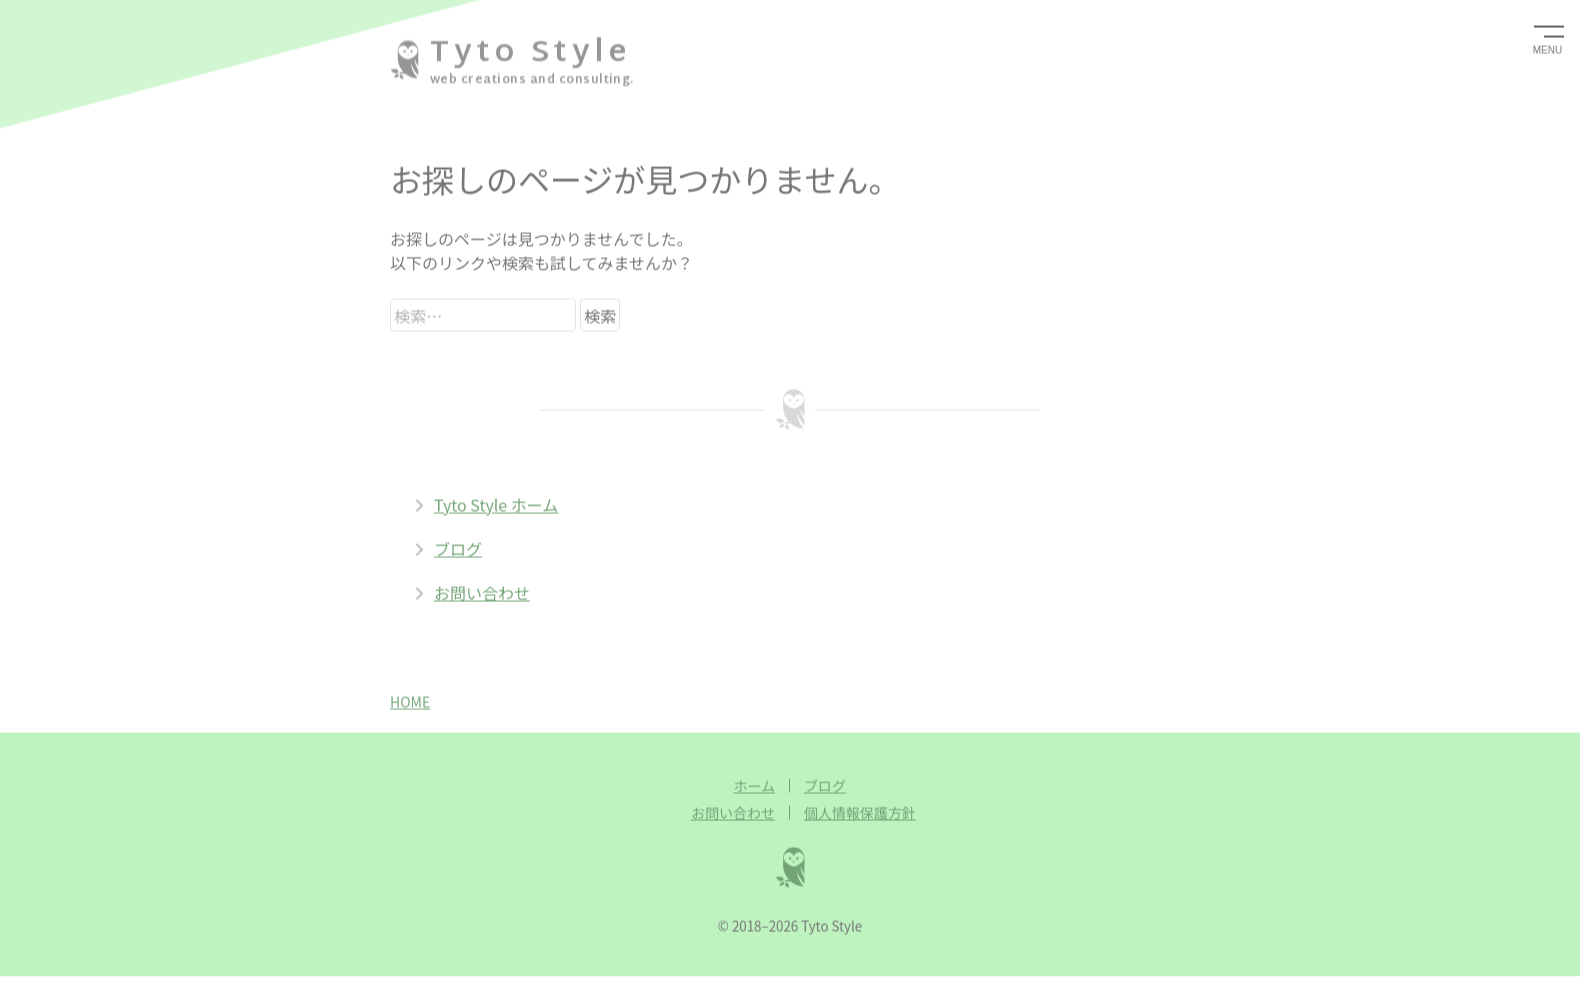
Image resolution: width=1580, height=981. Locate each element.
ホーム (754, 785)
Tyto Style (530, 52)
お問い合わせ (472, 592)
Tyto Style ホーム (486, 504)
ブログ (448, 548)
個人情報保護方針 (860, 812)
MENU (1547, 49)
